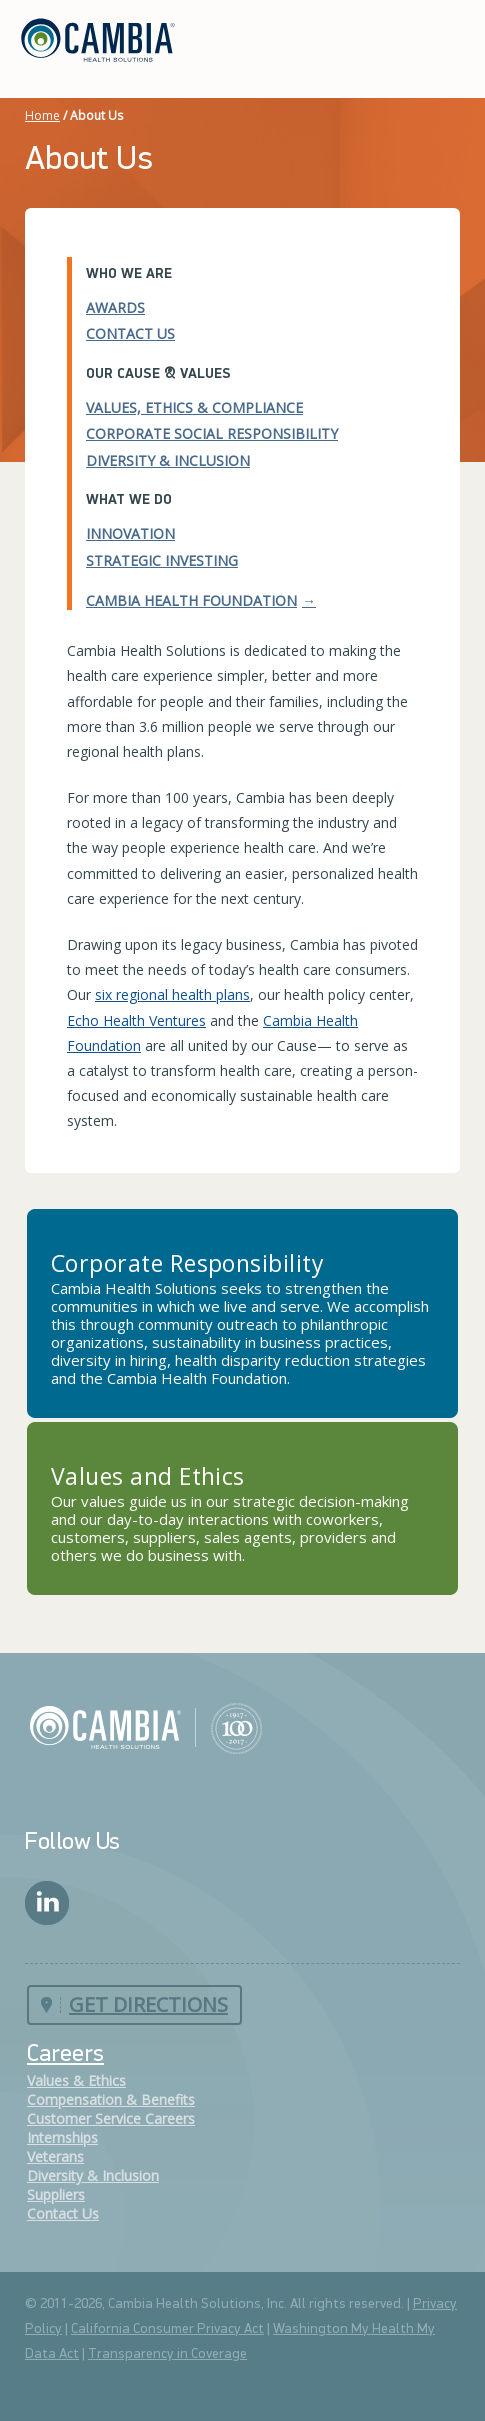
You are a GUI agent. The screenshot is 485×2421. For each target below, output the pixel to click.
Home (42, 115)
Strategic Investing (162, 560)
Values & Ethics (76, 2080)
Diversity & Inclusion (168, 460)
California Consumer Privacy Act (167, 2329)
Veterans (55, 2156)
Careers (65, 2055)
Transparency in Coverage (167, 2354)
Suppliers (56, 2194)
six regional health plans (172, 994)
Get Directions (148, 2004)
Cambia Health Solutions (145, 1727)
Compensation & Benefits (111, 2099)
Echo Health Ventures (136, 1020)
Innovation (130, 533)
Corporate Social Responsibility (212, 433)
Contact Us (130, 333)
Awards (115, 307)
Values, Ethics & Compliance (194, 407)
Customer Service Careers (111, 2118)
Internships (62, 2137)
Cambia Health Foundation (191, 600)
